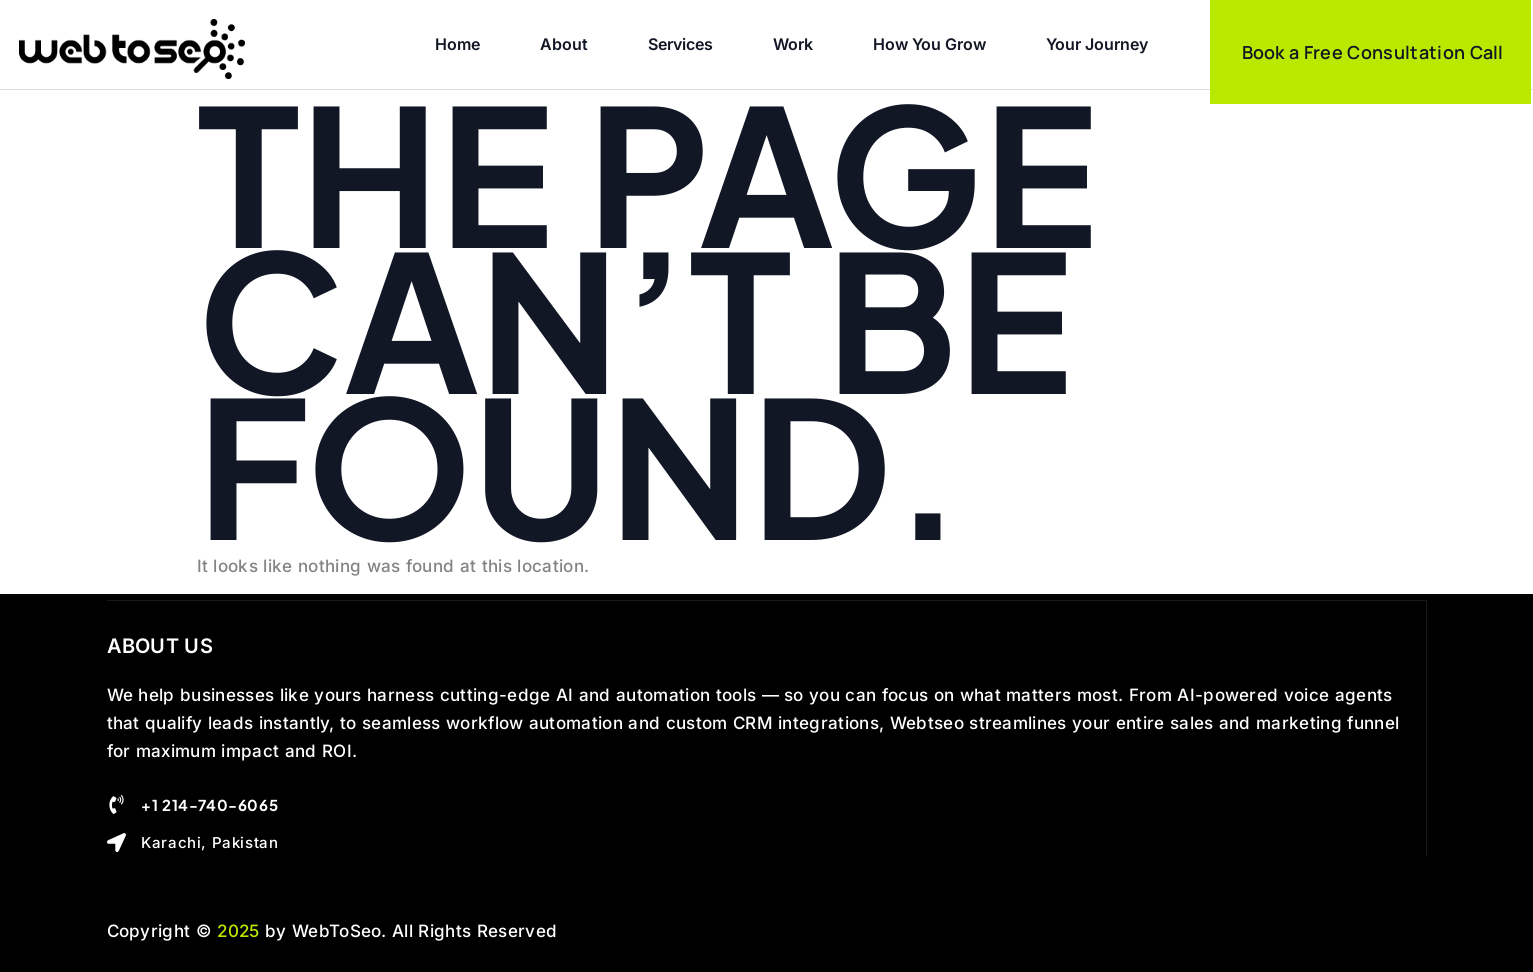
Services (680, 44)
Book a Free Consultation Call (1373, 52)
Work (793, 44)
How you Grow (929, 44)
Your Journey (1097, 44)
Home (457, 44)
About (564, 44)
